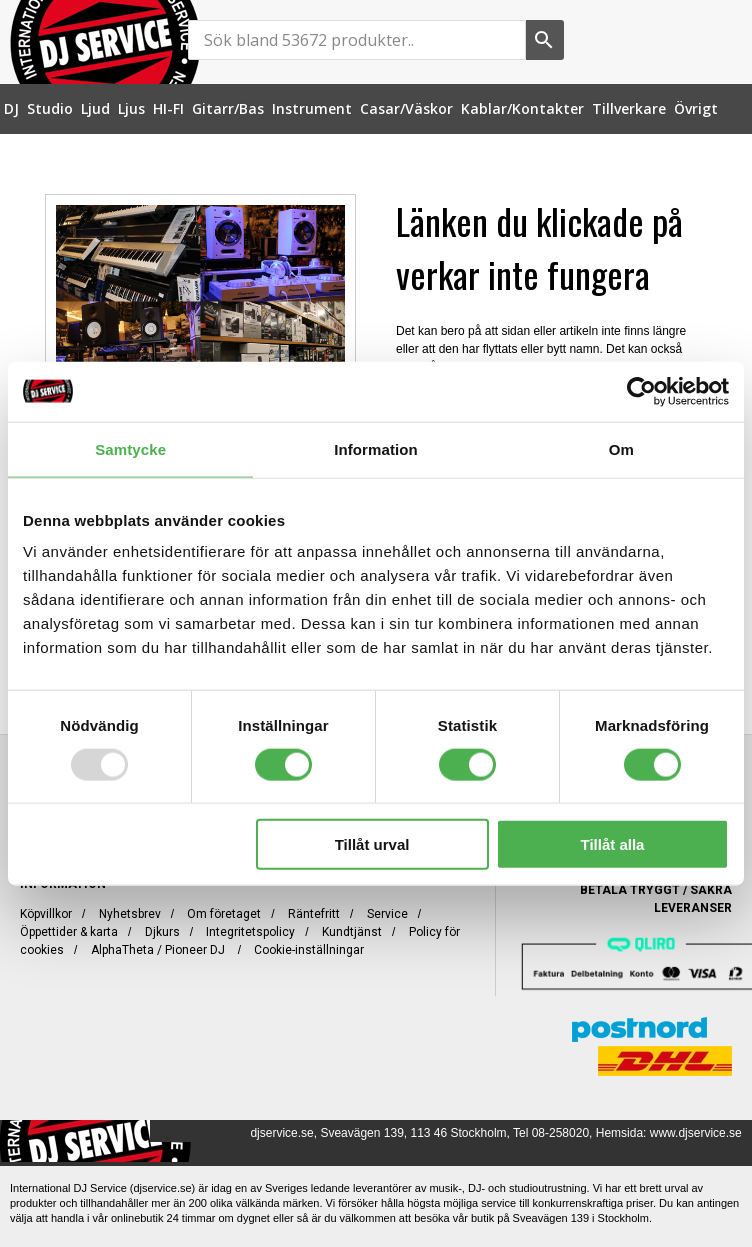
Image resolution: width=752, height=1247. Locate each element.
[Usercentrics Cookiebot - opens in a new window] (641, 391)
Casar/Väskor (406, 108)
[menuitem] (11, 108)
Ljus (131, 108)
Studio (50, 108)
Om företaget (224, 914)
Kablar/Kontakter (522, 108)
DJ (11, 108)
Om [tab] (621, 448)
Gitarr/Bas (228, 108)
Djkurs (162, 932)
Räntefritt (314, 914)
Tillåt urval (372, 844)
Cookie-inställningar (309, 950)
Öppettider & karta (69, 932)
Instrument (312, 108)
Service (387, 914)
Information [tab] (376, 448)
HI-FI (168, 108)
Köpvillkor (46, 914)
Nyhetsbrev (130, 914)
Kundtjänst (352, 932)
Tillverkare (629, 108)
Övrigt (696, 108)
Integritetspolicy (250, 932)
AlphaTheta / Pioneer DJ (159, 950)
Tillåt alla (613, 844)
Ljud (95, 108)
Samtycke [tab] (130, 448)
